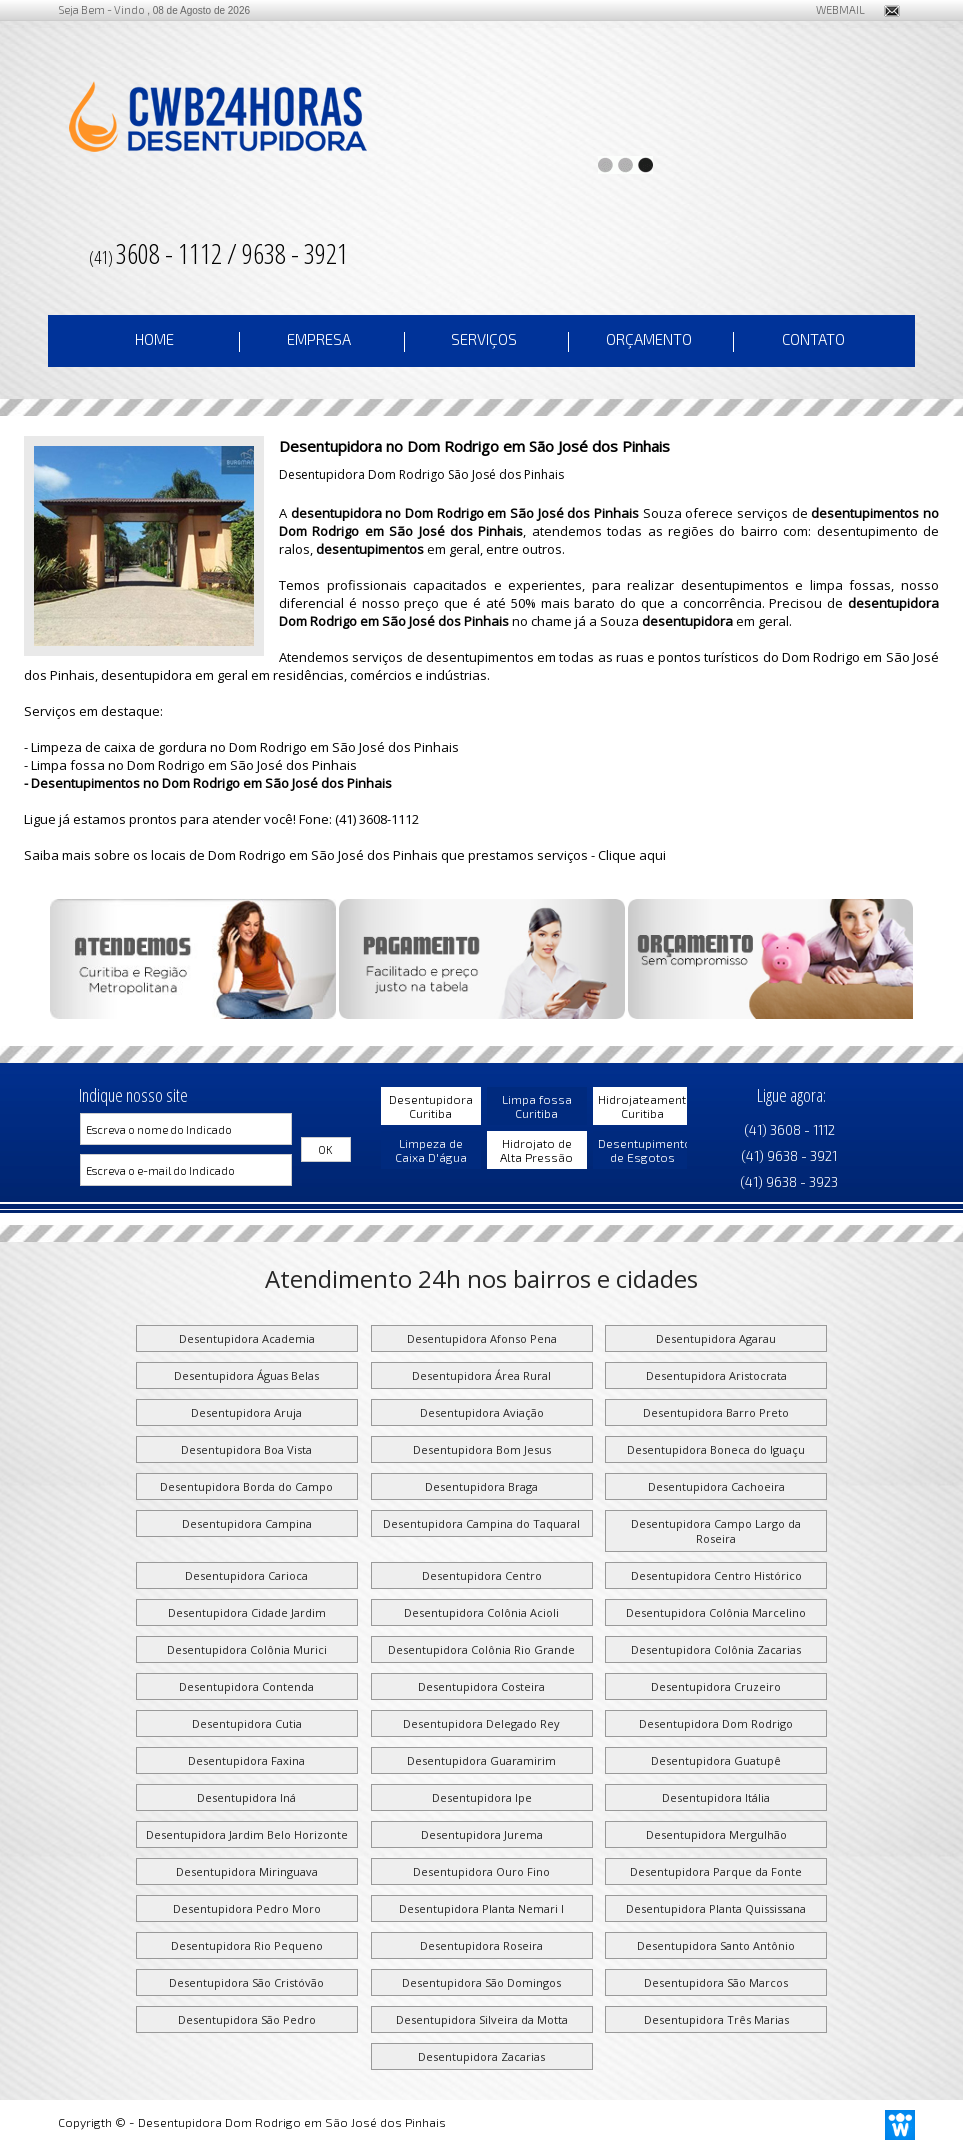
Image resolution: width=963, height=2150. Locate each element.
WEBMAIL (832, 9)
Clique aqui (632, 855)
